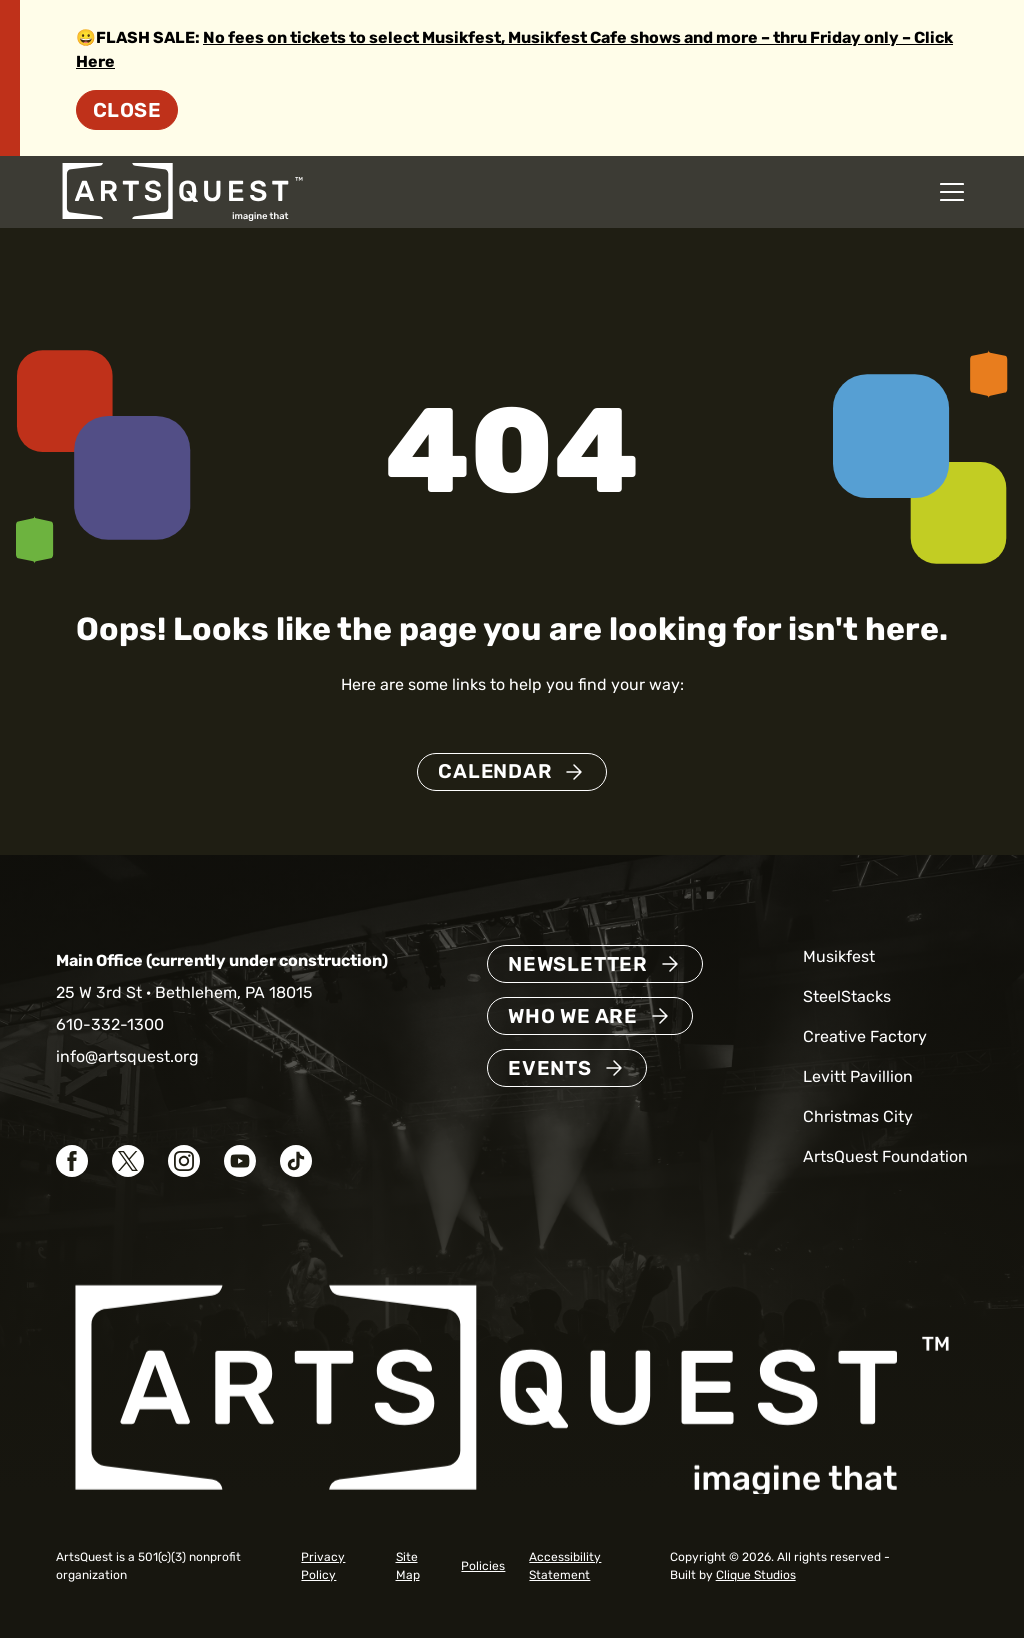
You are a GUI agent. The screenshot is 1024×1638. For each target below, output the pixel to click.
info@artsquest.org (127, 1056)
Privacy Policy (323, 1566)
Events (550, 1068)
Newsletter (578, 964)
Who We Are (573, 1016)
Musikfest (839, 956)
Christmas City (858, 1116)
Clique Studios (756, 1575)
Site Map (408, 1566)
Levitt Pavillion (858, 1076)
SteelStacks (847, 996)
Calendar (494, 772)
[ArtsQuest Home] (182, 190)
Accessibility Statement (565, 1566)
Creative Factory (865, 1036)
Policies (483, 1566)
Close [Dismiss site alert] (127, 110)
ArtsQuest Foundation (885, 1156)
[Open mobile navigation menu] (952, 192)
